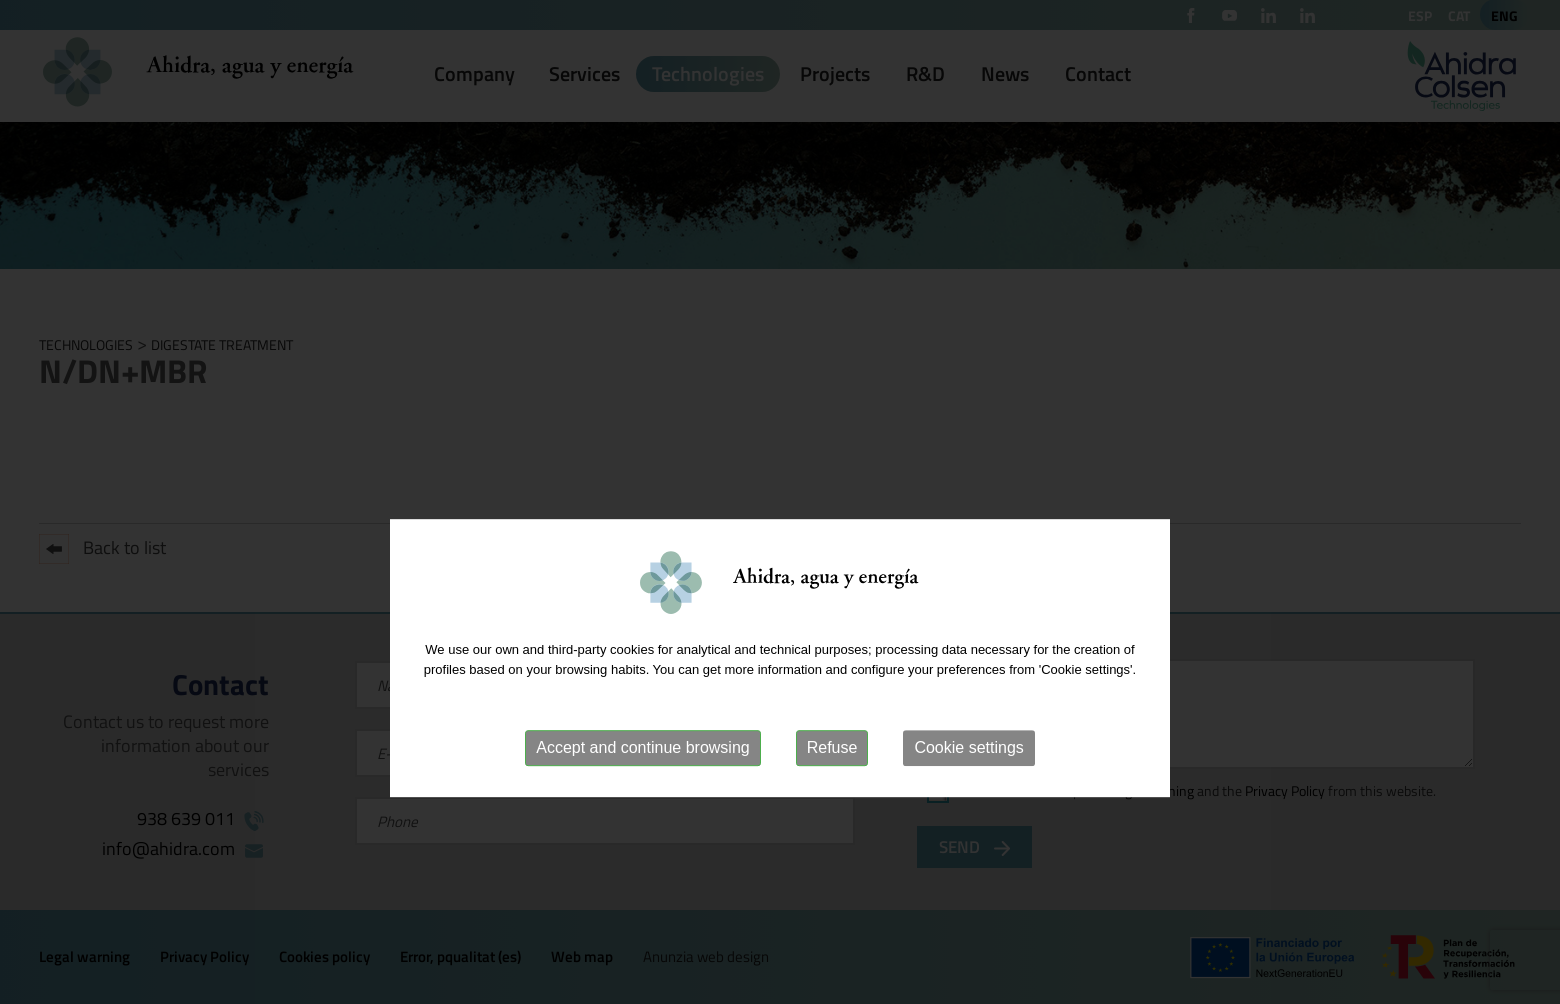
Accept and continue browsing (642, 781)
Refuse (832, 781)
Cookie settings (968, 781)
